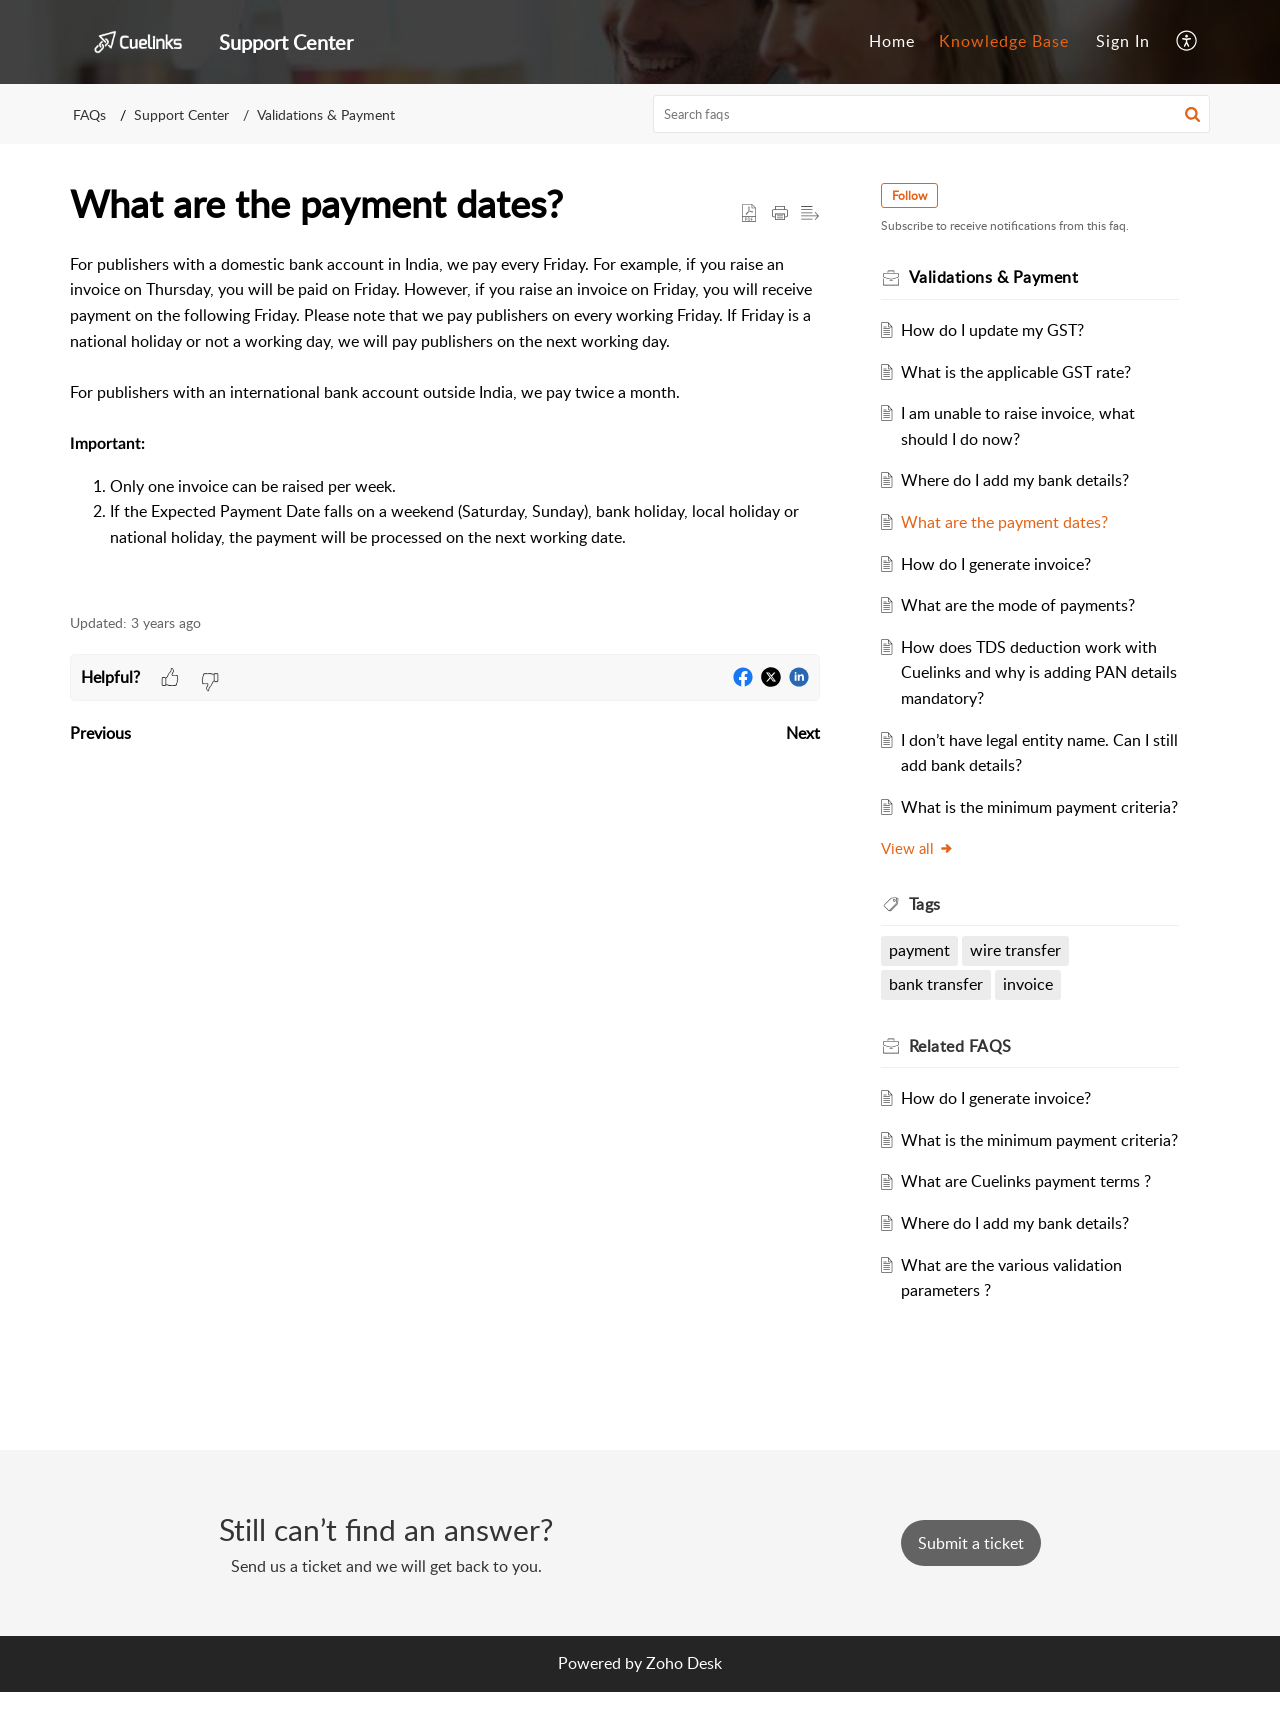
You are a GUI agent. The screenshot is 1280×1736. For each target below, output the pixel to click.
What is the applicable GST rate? (1020, 372)
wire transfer (1019, 976)
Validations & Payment (326, 114)
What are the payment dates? (1008, 522)
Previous (100, 733)
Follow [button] (912, 195)
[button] (1187, 42)
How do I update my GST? (996, 330)
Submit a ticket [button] (971, 1587)
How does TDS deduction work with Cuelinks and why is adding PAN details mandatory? (1033, 672)
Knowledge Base (1004, 41)
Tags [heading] (928, 929)
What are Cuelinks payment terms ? (1030, 1233)
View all (920, 874)
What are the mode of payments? (1022, 605)
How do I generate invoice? (1000, 564)
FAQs (89, 114)
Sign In (1123, 41)
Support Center (181, 114)
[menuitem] (892, 42)
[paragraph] (445, 422)
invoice (1032, 1010)
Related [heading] (963, 1071)
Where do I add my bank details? (1019, 480)
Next (803, 733)
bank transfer (939, 1010)
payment (922, 976)
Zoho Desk (684, 1707)
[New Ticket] (971, 1587)
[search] (932, 114)
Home (892, 41)
